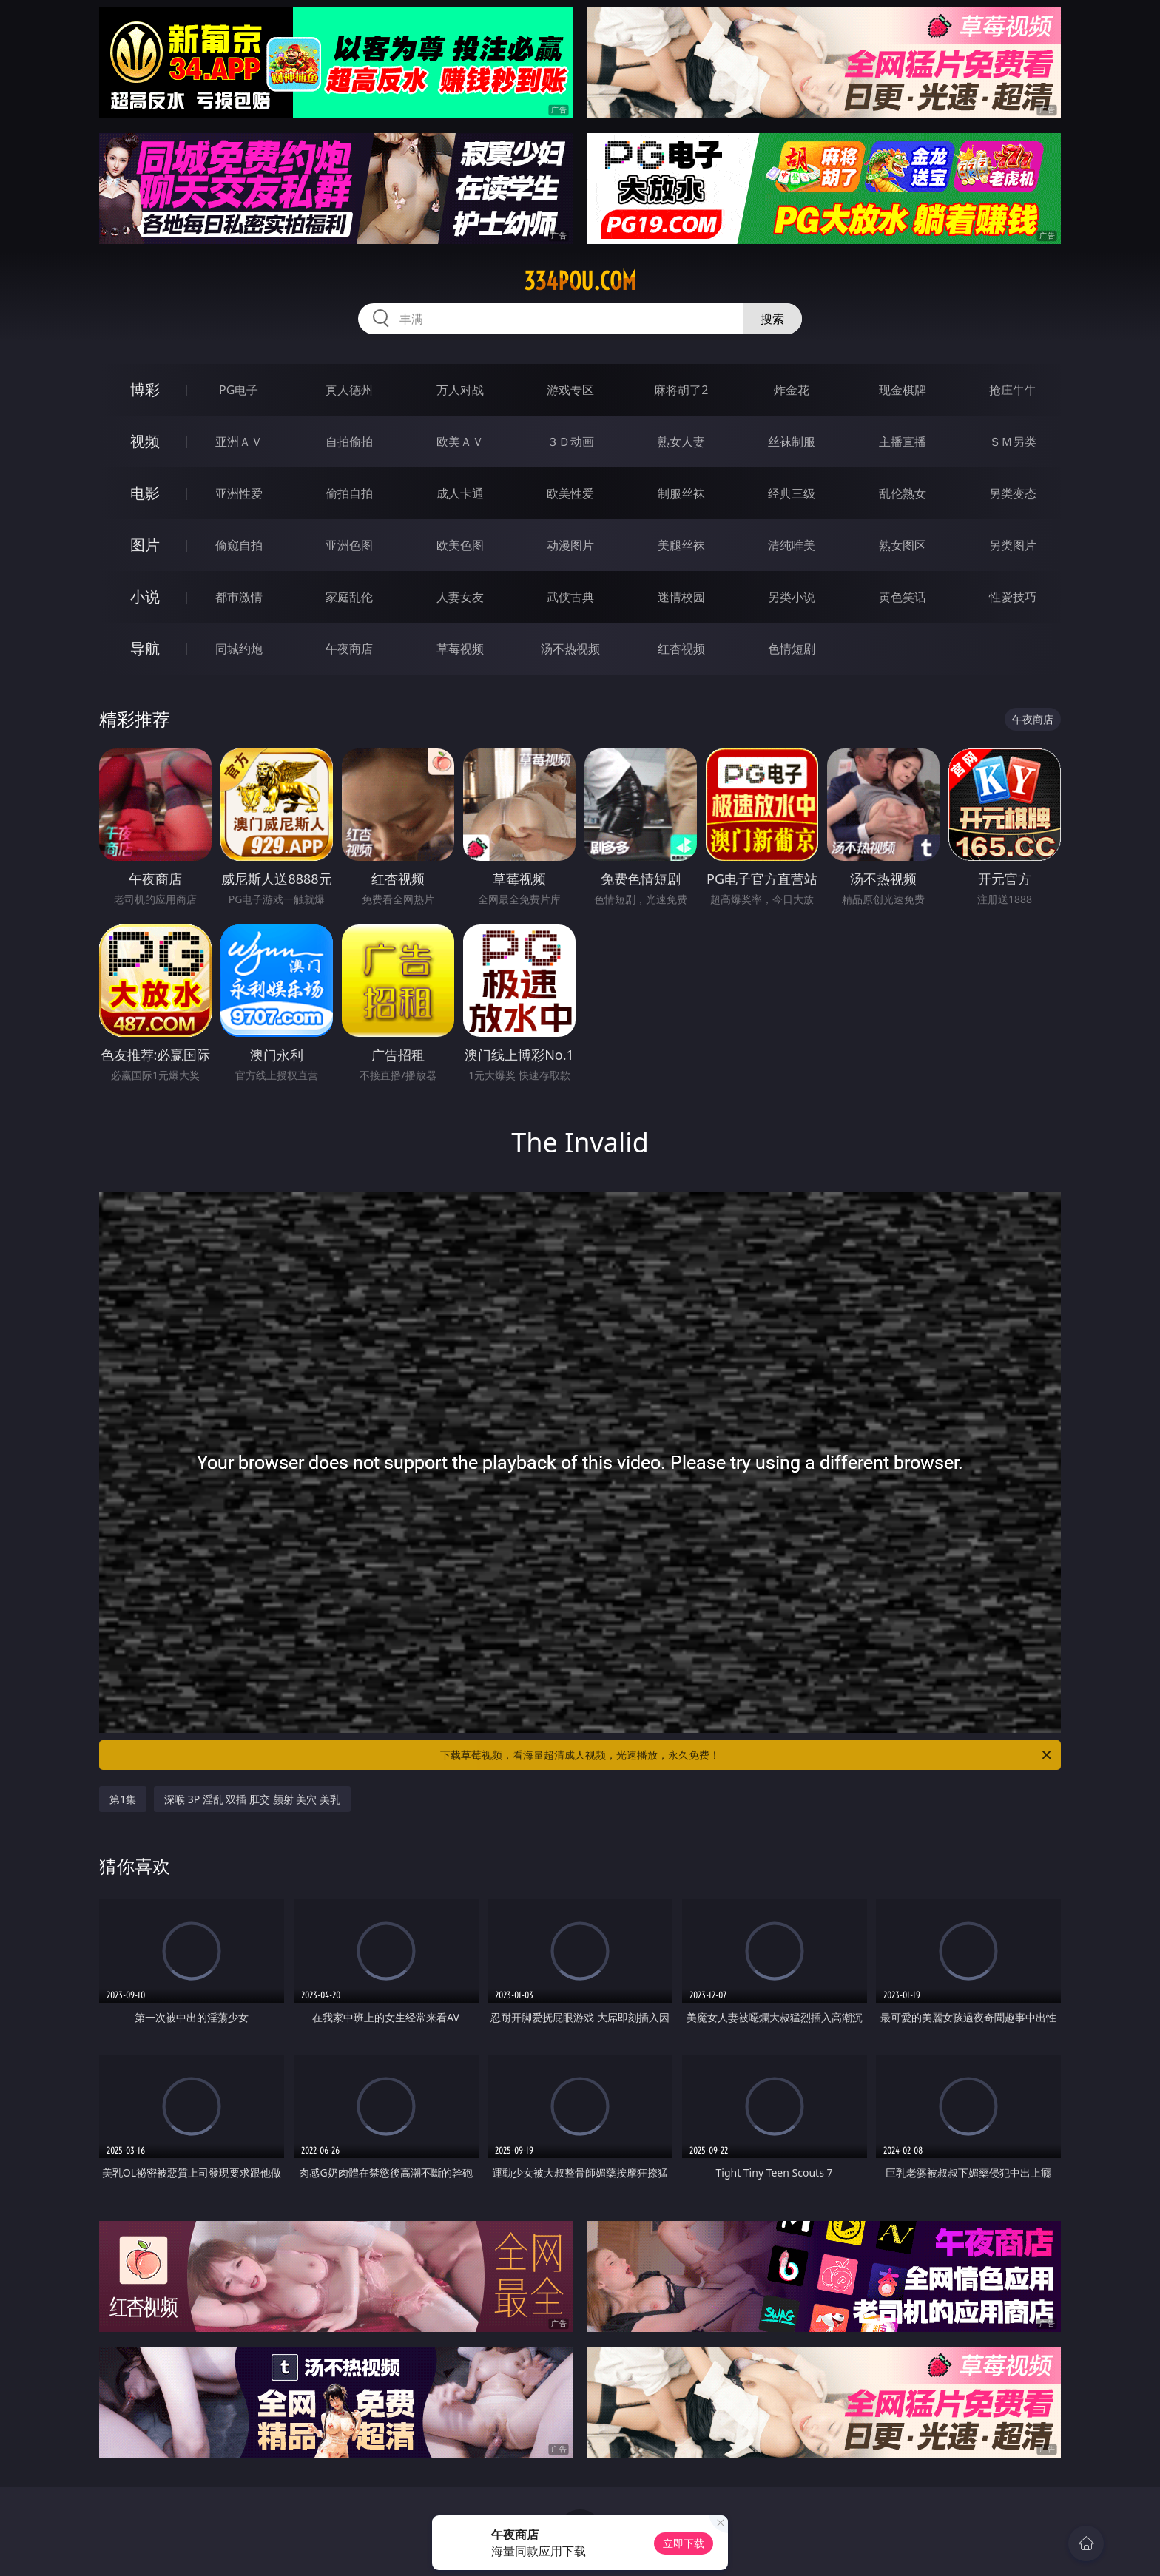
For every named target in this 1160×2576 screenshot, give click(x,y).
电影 (145, 493)
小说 (145, 596)
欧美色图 (460, 545)
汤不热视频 (570, 648)
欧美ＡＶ (460, 441)
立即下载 (683, 2543)
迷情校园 (681, 597)
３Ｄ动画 (570, 441)
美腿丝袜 (681, 545)
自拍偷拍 (349, 441)
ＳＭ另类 (1012, 441)
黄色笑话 (902, 597)
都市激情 (239, 597)
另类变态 (1012, 493)
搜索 (772, 319)
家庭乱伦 (349, 597)
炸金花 (791, 390)
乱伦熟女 (902, 493)
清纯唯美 (791, 545)
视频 (145, 441)
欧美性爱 (570, 493)
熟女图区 (902, 545)
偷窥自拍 (239, 545)
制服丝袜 (681, 493)
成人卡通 (460, 493)
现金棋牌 (902, 390)
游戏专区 (570, 390)
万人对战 (460, 390)
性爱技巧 (1012, 597)
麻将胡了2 (681, 390)
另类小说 (791, 597)
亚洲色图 (349, 545)
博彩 (145, 389)
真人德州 (349, 390)
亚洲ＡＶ (239, 441)
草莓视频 (460, 648)
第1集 (122, 1799)
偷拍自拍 (349, 493)
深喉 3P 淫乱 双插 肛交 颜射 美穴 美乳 (252, 1799)
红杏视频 (681, 648)
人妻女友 (460, 597)
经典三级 (791, 493)
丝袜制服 (791, 441)
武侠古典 (570, 597)
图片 (145, 545)
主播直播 (902, 441)
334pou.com (580, 281)
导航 (145, 648)
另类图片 (1012, 545)
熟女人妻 (681, 441)
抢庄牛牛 (1012, 390)
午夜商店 (349, 648)
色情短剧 (791, 648)
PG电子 (238, 390)
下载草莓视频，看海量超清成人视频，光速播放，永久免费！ (746, 1755)
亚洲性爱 (239, 493)
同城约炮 (239, 648)
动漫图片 (570, 545)
